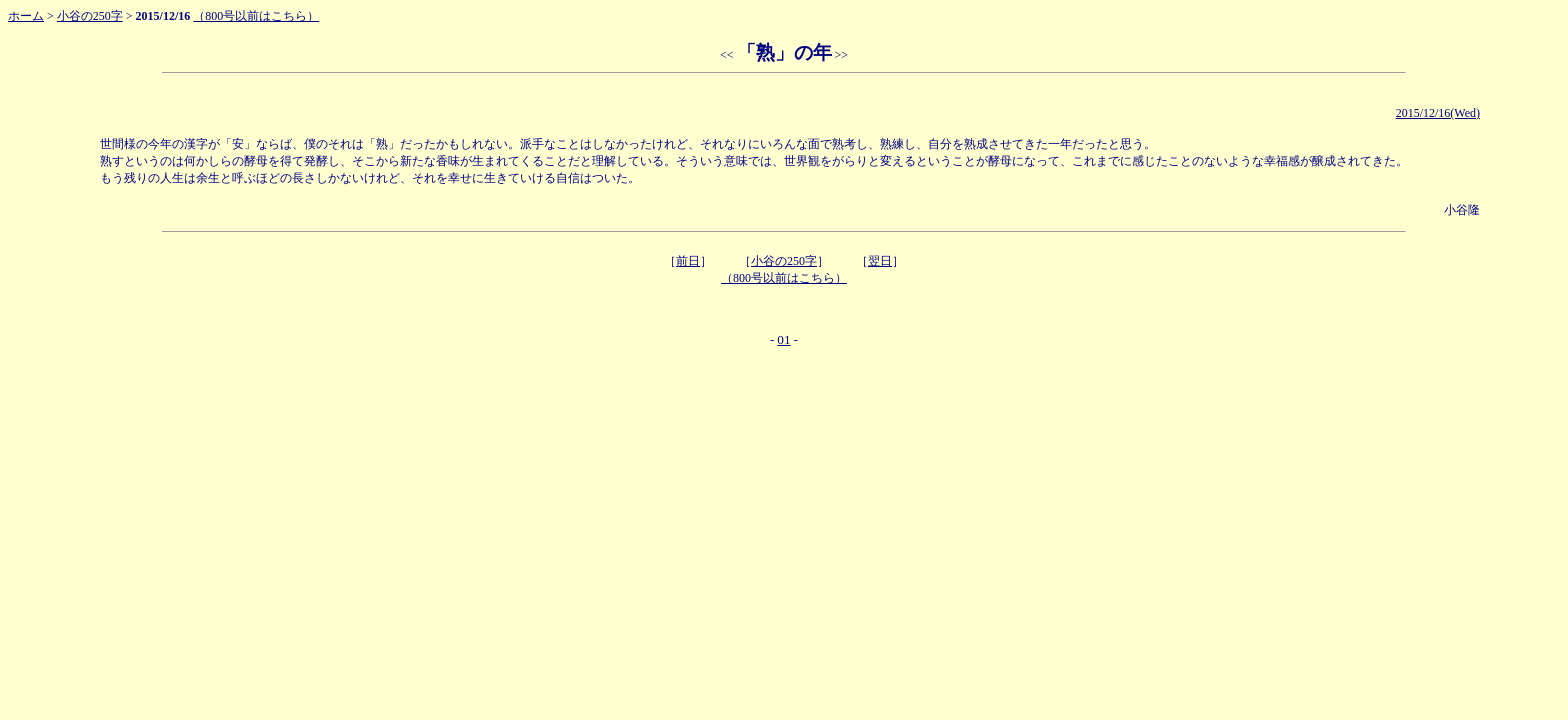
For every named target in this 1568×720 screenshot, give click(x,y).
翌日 (880, 261)
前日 (688, 261)
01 (783, 339)
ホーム (26, 16)
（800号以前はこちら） (256, 16)
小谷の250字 (90, 16)
